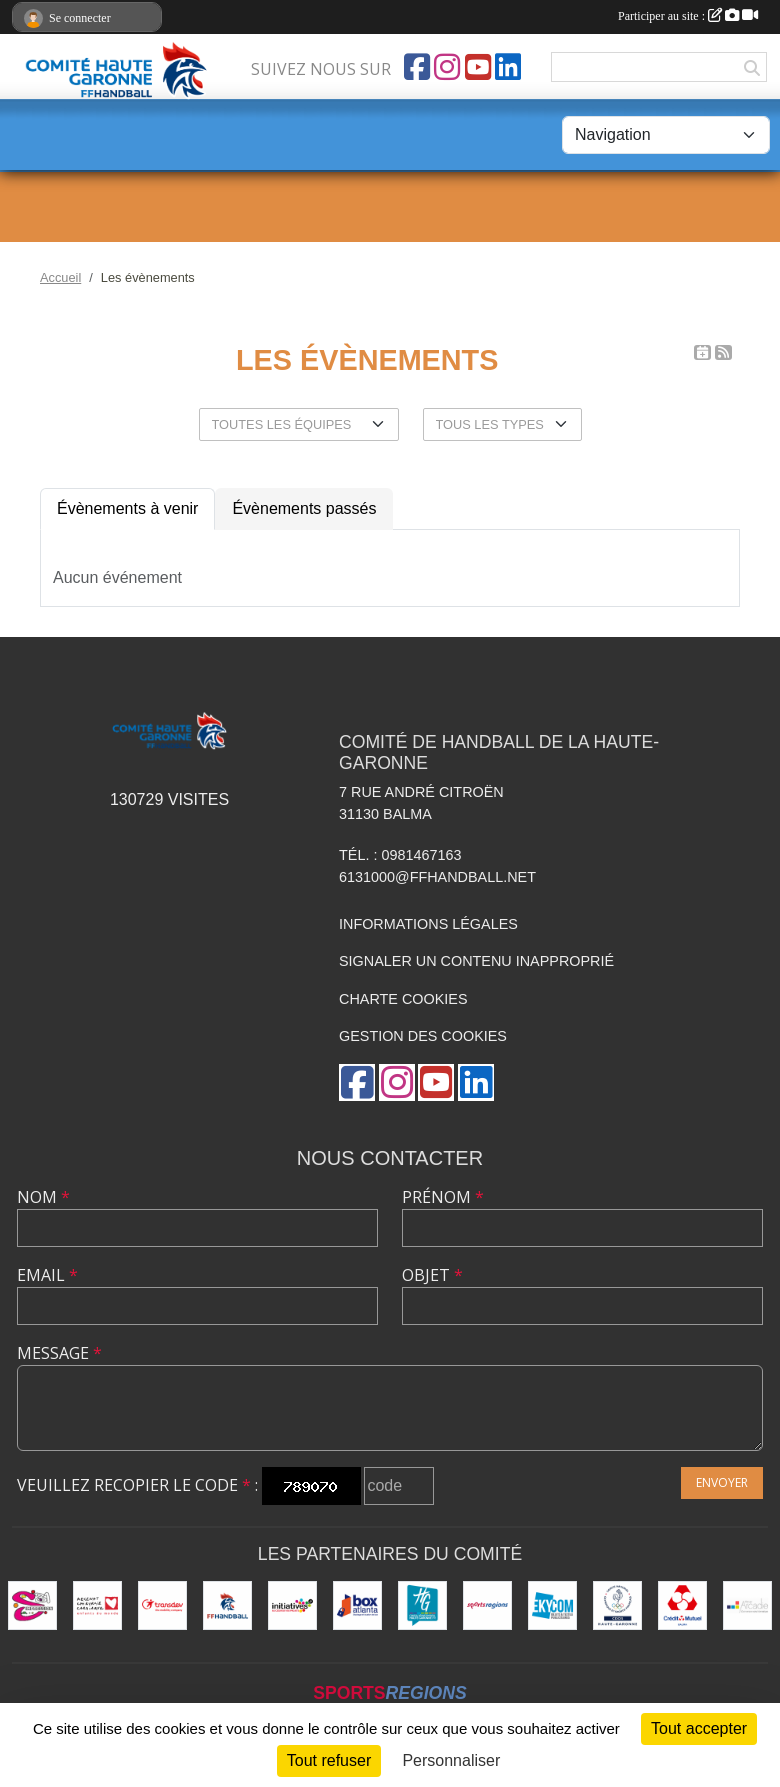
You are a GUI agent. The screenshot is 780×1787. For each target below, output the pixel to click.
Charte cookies (403, 999)
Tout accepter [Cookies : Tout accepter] (699, 1728)
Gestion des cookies (423, 1036)
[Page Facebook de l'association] (417, 67)
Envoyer (722, 1482)
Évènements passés (304, 508)
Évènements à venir (127, 508)
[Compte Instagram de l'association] (447, 67)
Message (59, 1353)
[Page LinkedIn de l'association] (508, 67)
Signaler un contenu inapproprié (476, 961)
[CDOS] (617, 1605)
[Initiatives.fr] (292, 1605)
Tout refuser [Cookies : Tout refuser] (329, 1760)
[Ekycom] (552, 1605)
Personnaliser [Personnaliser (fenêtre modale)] (451, 1760)
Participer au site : (688, 16)
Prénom (443, 1197)
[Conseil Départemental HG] (422, 1605)
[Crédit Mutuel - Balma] (682, 1605)
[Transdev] (162, 1605)
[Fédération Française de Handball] (227, 1605)
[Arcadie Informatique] (747, 1605)
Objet (432, 1275)
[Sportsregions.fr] (487, 1605)
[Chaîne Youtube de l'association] (478, 67)
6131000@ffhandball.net (437, 877)
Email (47, 1275)
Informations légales (428, 924)
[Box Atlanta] (357, 1605)
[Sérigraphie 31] (32, 1605)
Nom (43, 1197)
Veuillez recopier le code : (137, 1485)
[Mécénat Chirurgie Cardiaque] (97, 1605)
